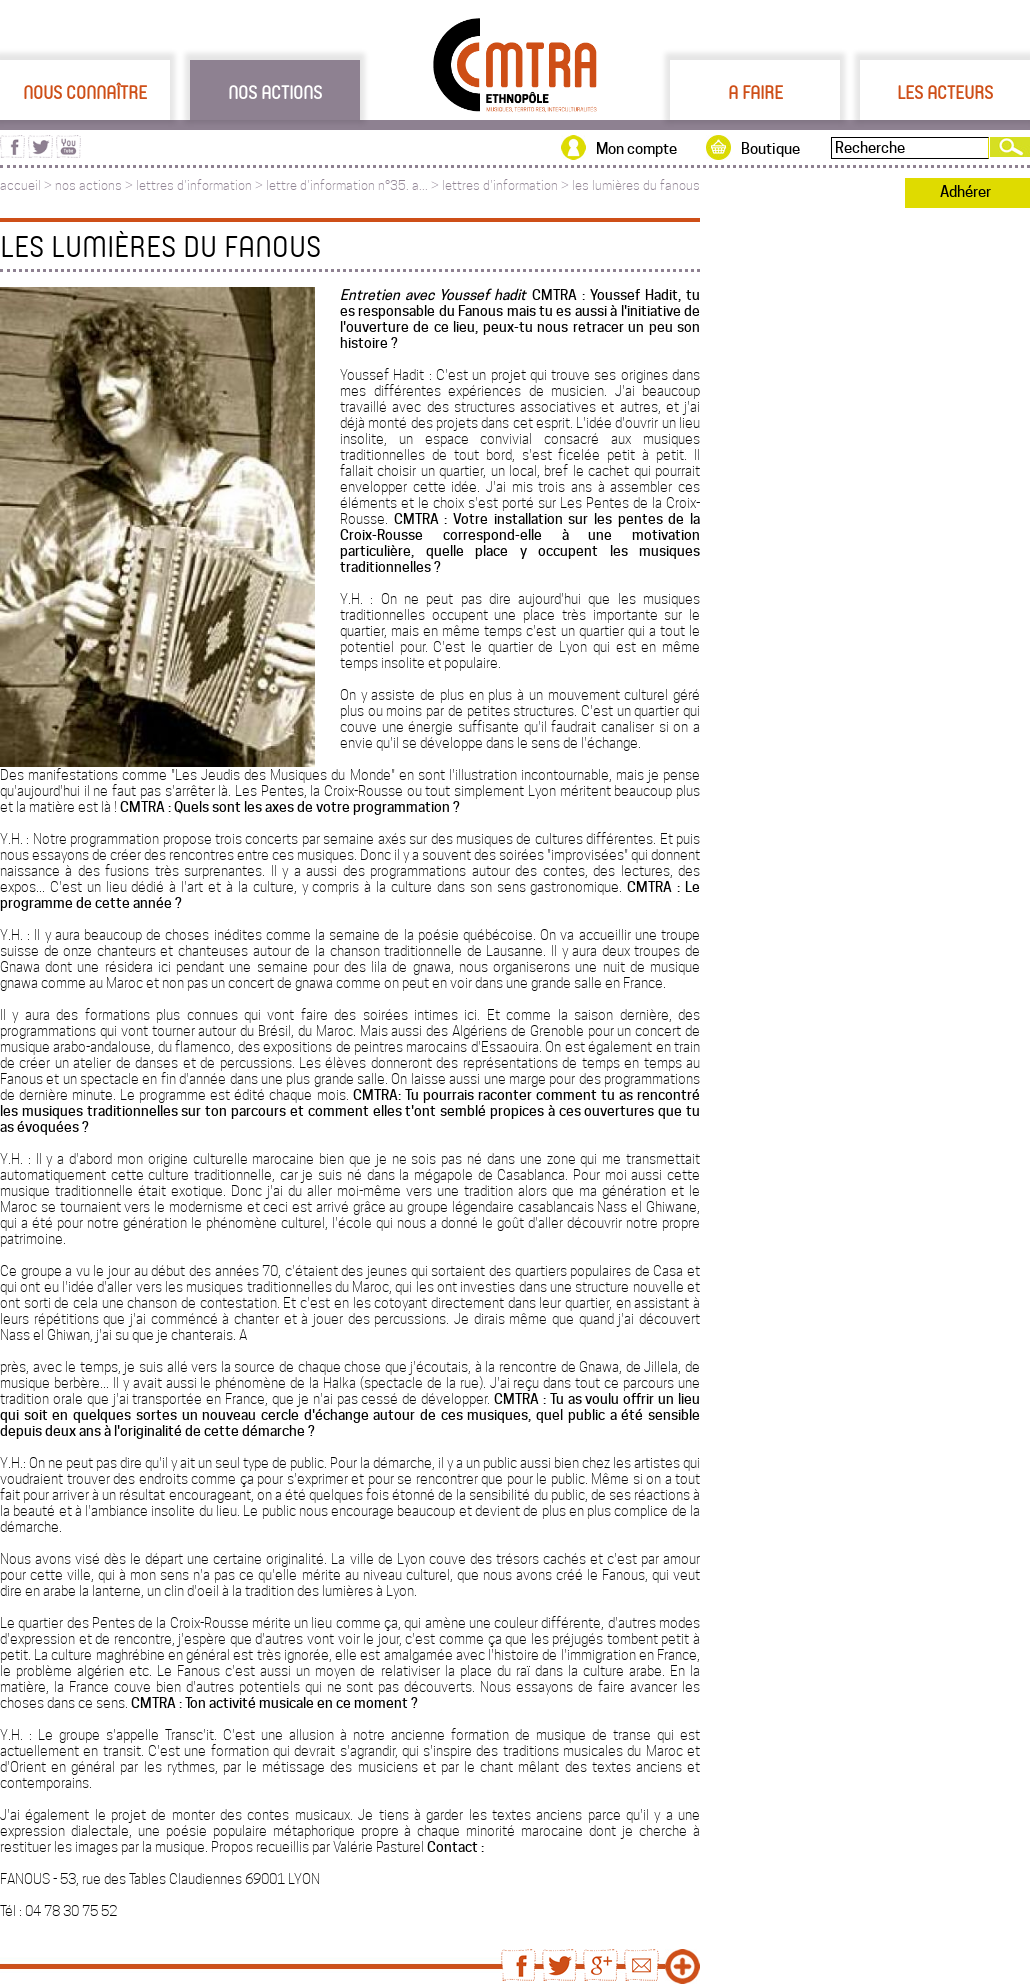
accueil (20, 185)
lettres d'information (194, 185)
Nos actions (275, 92)
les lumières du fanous (636, 185)
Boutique (770, 149)
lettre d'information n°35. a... (347, 185)
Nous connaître (85, 92)
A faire (755, 92)
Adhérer (965, 192)
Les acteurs (945, 92)
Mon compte (636, 149)
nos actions (88, 185)
